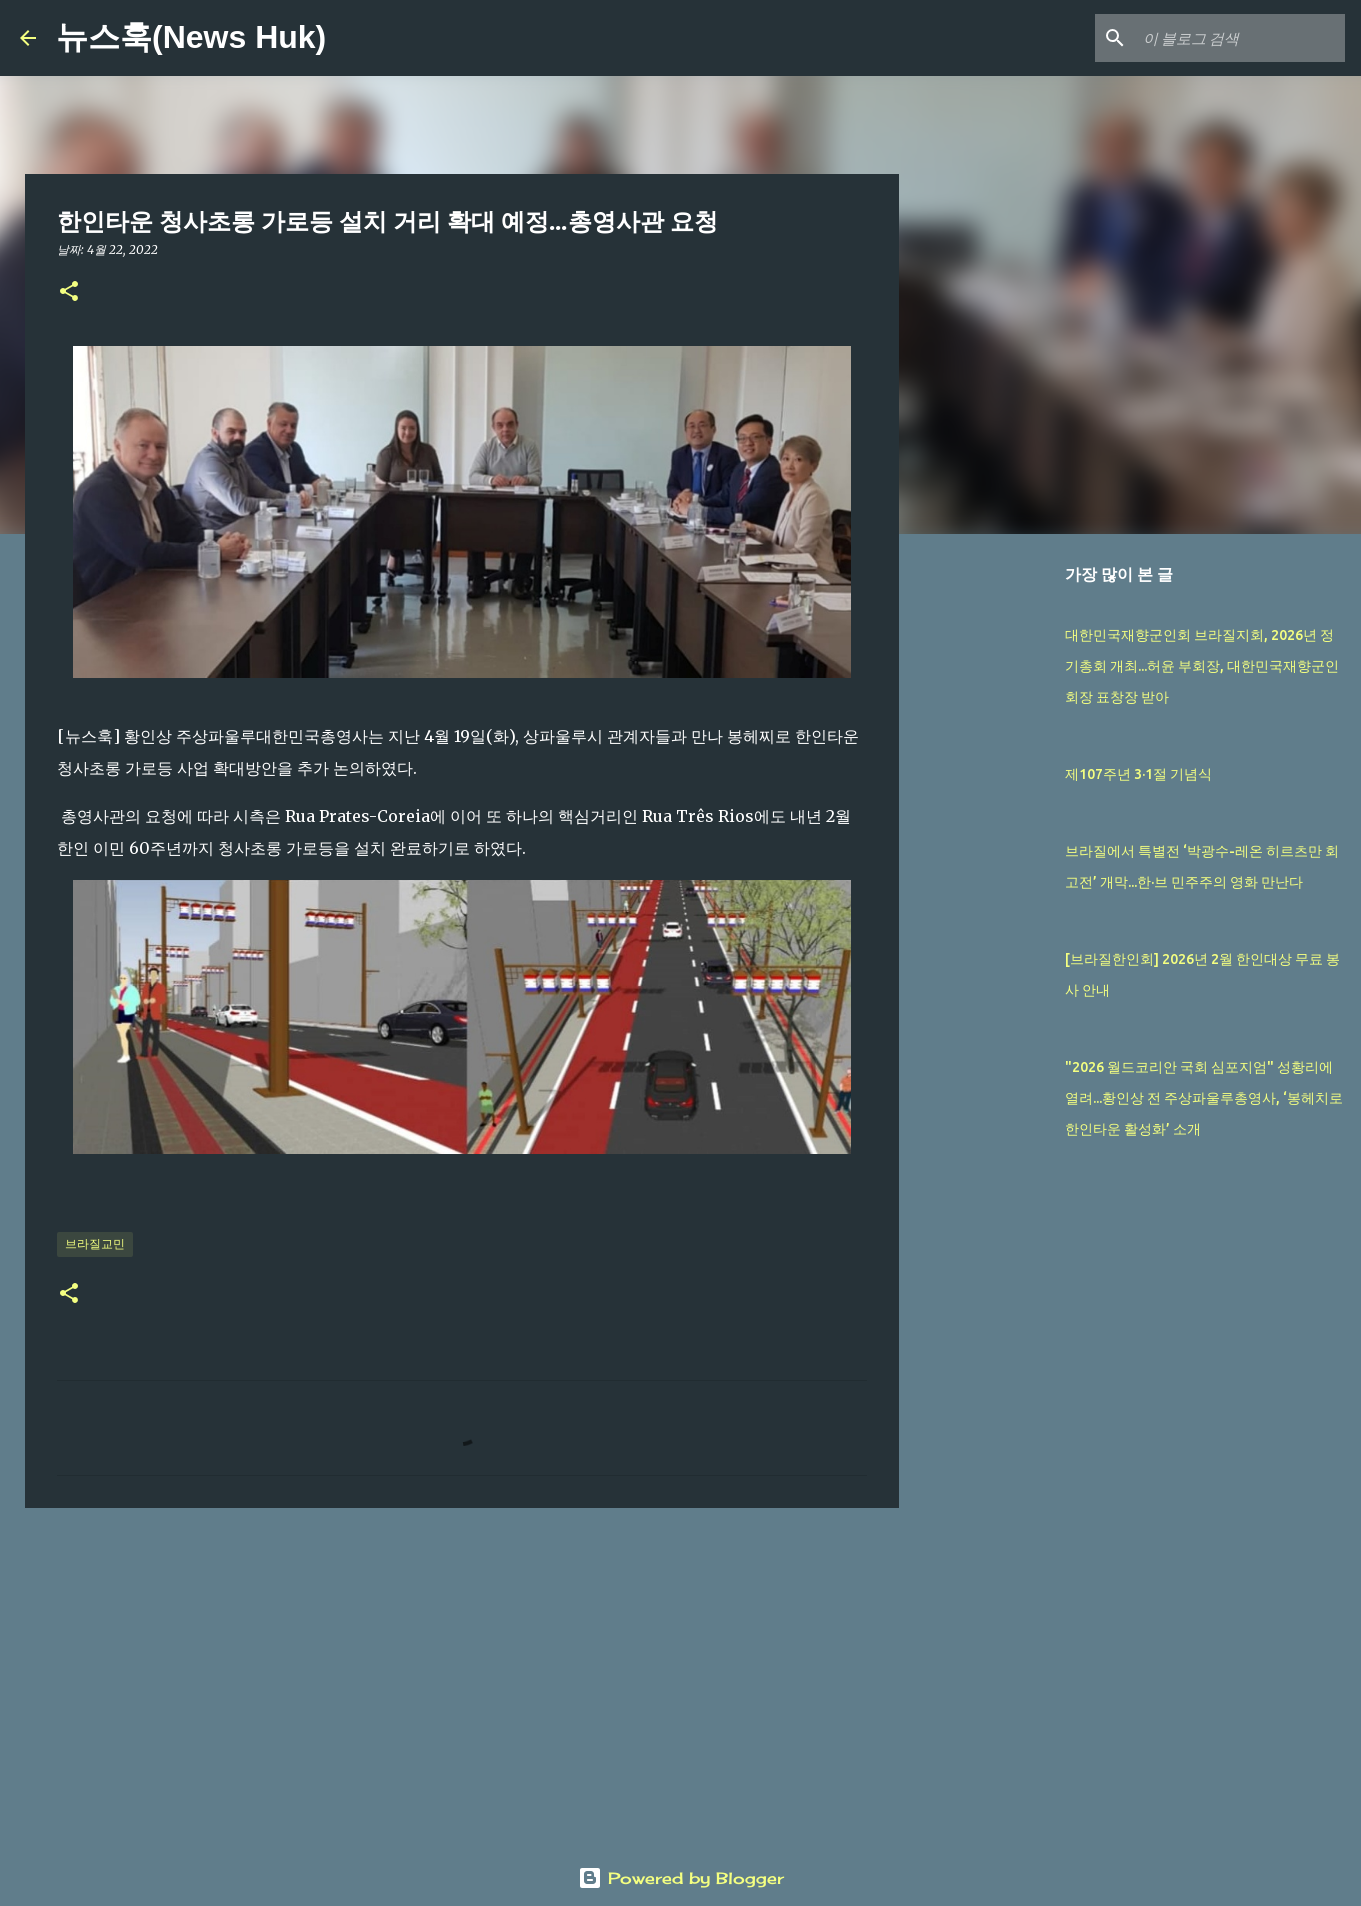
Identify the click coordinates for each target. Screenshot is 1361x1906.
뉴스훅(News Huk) (191, 37)
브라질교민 (95, 1243)
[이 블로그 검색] (1240, 38)
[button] (69, 292)
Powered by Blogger (681, 1878)
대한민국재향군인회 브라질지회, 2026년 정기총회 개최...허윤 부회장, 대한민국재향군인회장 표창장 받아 (1202, 666)
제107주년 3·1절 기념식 (1138, 774)
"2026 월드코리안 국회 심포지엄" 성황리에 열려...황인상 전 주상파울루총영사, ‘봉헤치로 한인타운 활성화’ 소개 (1204, 1098)
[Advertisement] (462, 1678)
